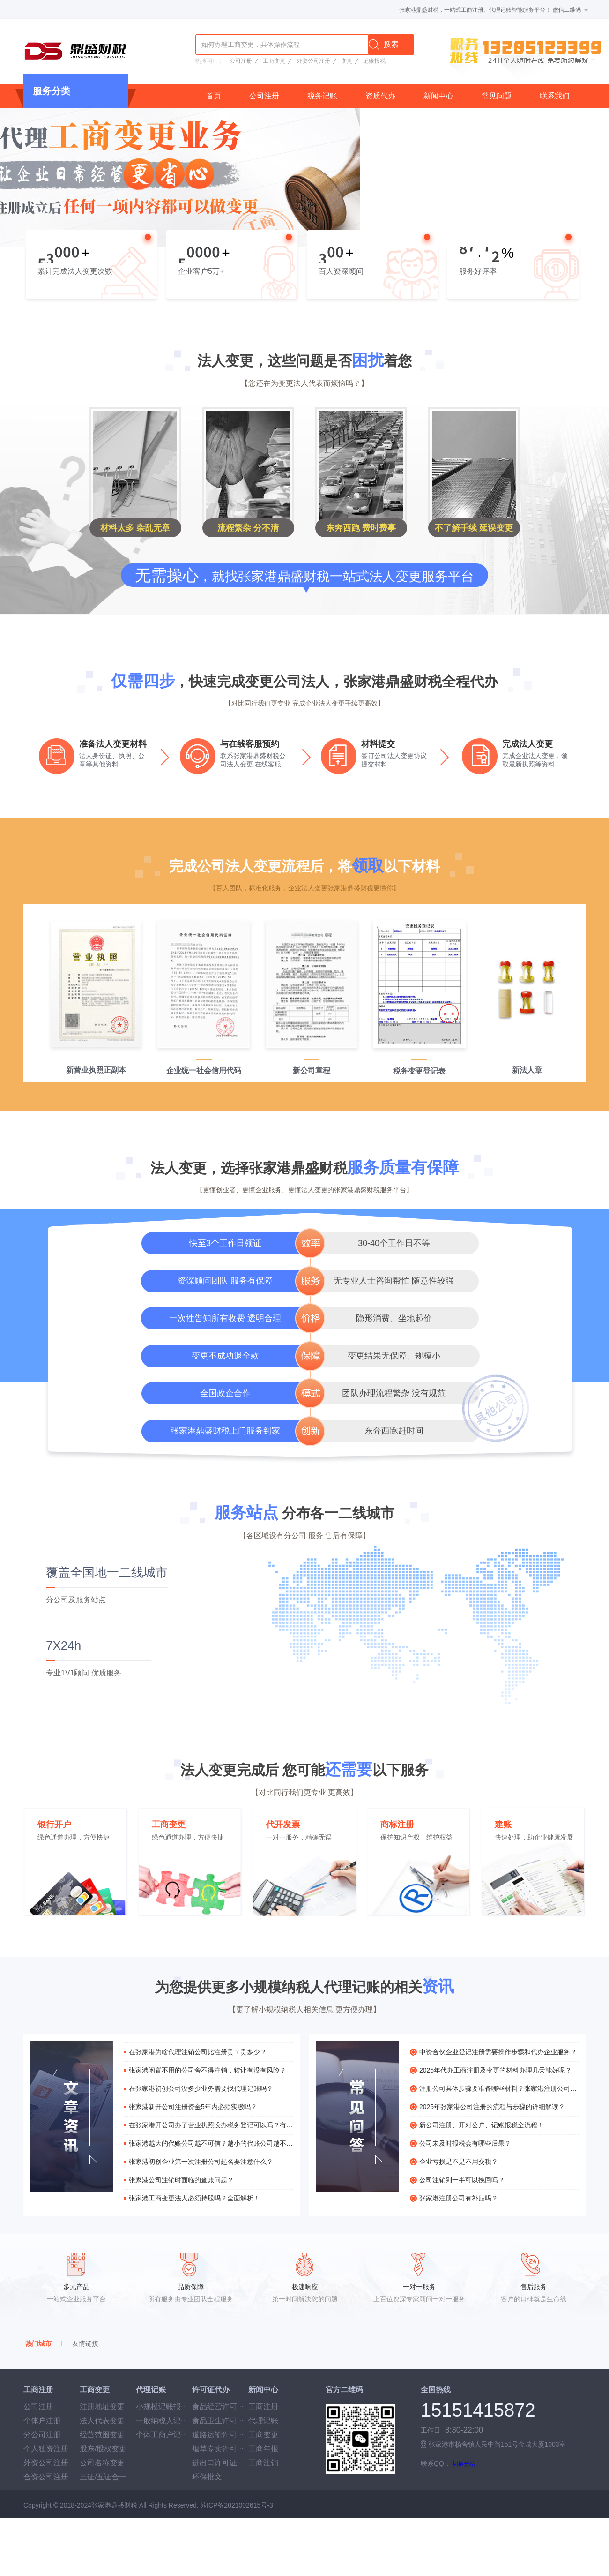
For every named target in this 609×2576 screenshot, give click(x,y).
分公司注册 (42, 2435)
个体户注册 (42, 2421)
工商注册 (263, 2407)
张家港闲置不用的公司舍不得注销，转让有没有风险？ (207, 2070)
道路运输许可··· (217, 2435)
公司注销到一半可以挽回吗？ (462, 2180)
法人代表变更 (102, 2421)
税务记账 (322, 96)
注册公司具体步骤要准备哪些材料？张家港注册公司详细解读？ (499, 2088)
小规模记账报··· (161, 2407)
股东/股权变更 (103, 2449)
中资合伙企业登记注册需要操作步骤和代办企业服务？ (498, 2052)
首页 (213, 96)
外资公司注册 (313, 61)
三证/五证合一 (103, 2477)
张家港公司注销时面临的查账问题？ (181, 2180)
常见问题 (497, 96)
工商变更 (274, 61)
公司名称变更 (102, 2463)
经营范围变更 (102, 2435)
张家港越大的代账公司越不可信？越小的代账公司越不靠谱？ (211, 2143)
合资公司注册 (45, 2477)
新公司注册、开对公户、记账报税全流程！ (481, 2125)
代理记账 (263, 2421)
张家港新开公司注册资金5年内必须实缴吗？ (193, 2106)
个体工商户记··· (161, 2435)
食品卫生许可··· (217, 2421)
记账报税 (374, 61)
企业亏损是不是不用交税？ (458, 2161)
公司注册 (241, 61)
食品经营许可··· (217, 2407)
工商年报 (263, 2449)
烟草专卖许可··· (217, 2449)
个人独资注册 (45, 2449)
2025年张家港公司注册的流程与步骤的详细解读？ (492, 2106)
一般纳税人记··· (161, 2421)
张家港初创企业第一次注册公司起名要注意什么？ (201, 2161)
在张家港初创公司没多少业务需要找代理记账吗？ (201, 2088)
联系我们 (555, 96)
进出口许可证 (214, 2463)
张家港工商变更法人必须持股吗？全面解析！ (194, 2198)
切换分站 (464, 2464)
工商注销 (263, 2463)
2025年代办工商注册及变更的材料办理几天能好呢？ (495, 2070)
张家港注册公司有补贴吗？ (458, 2198)
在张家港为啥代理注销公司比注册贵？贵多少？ (198, 2052)
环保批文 (207, 2477)
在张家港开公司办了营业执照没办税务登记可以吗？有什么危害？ (211, 2125)
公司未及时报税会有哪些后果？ (465, 2143)
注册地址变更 (102, 2407)
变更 (346, 61)
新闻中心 (438, 96)
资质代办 (380, 96)
